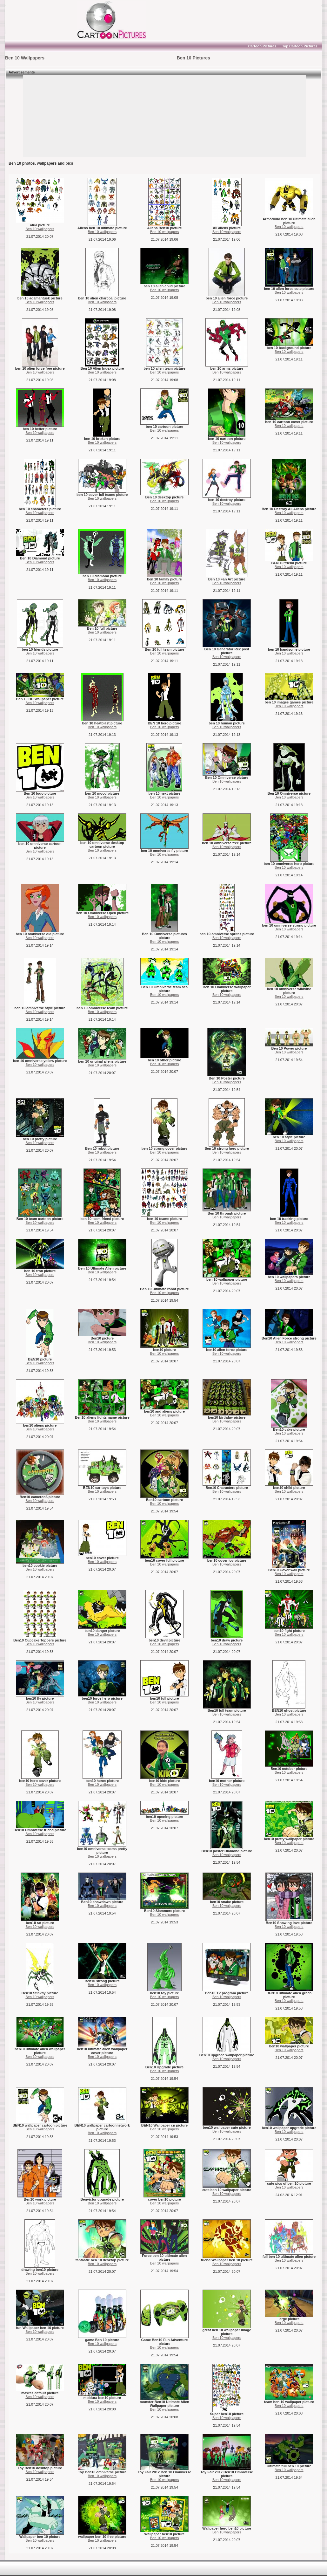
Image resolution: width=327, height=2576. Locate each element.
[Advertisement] (44, 20)
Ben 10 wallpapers (39, 229)
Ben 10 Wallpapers (24, 57)
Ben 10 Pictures (193, 57)
